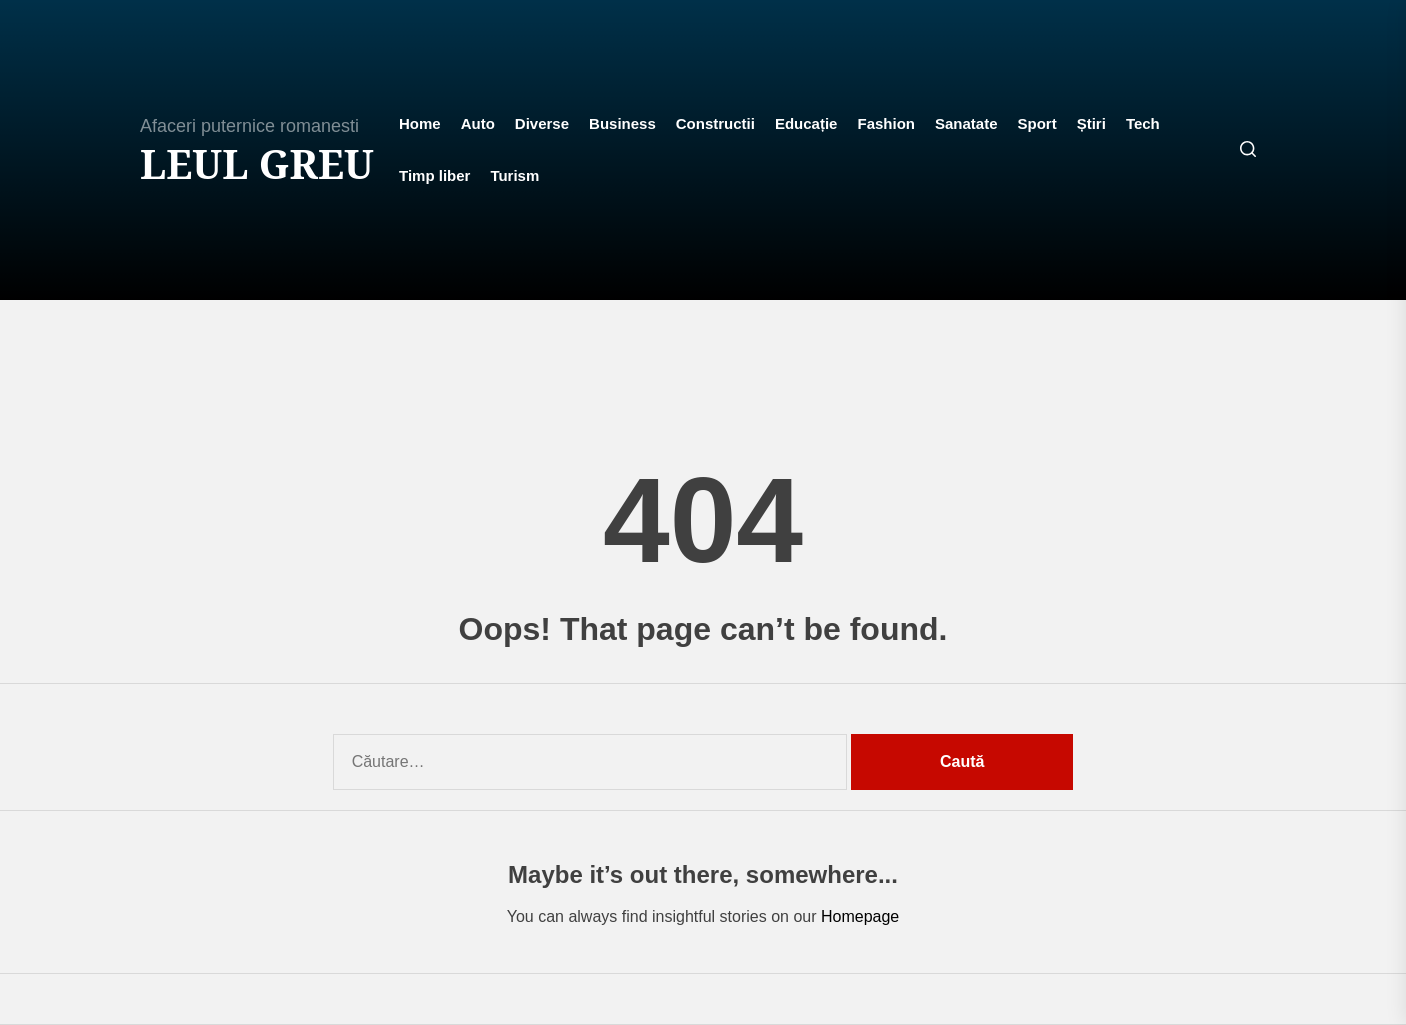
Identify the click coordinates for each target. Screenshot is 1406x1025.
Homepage (860, 916)
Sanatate (966, 123)
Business (622, 123)
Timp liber (434, 175)
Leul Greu (257, 164)
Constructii (715, 123)
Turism (514, 175)
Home (420, 123)
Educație (806, 123)
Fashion (886, 123)
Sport (1037, 123)
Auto (478, 123)
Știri (1091, 123)
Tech (1143, 123)
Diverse (542, 123)
